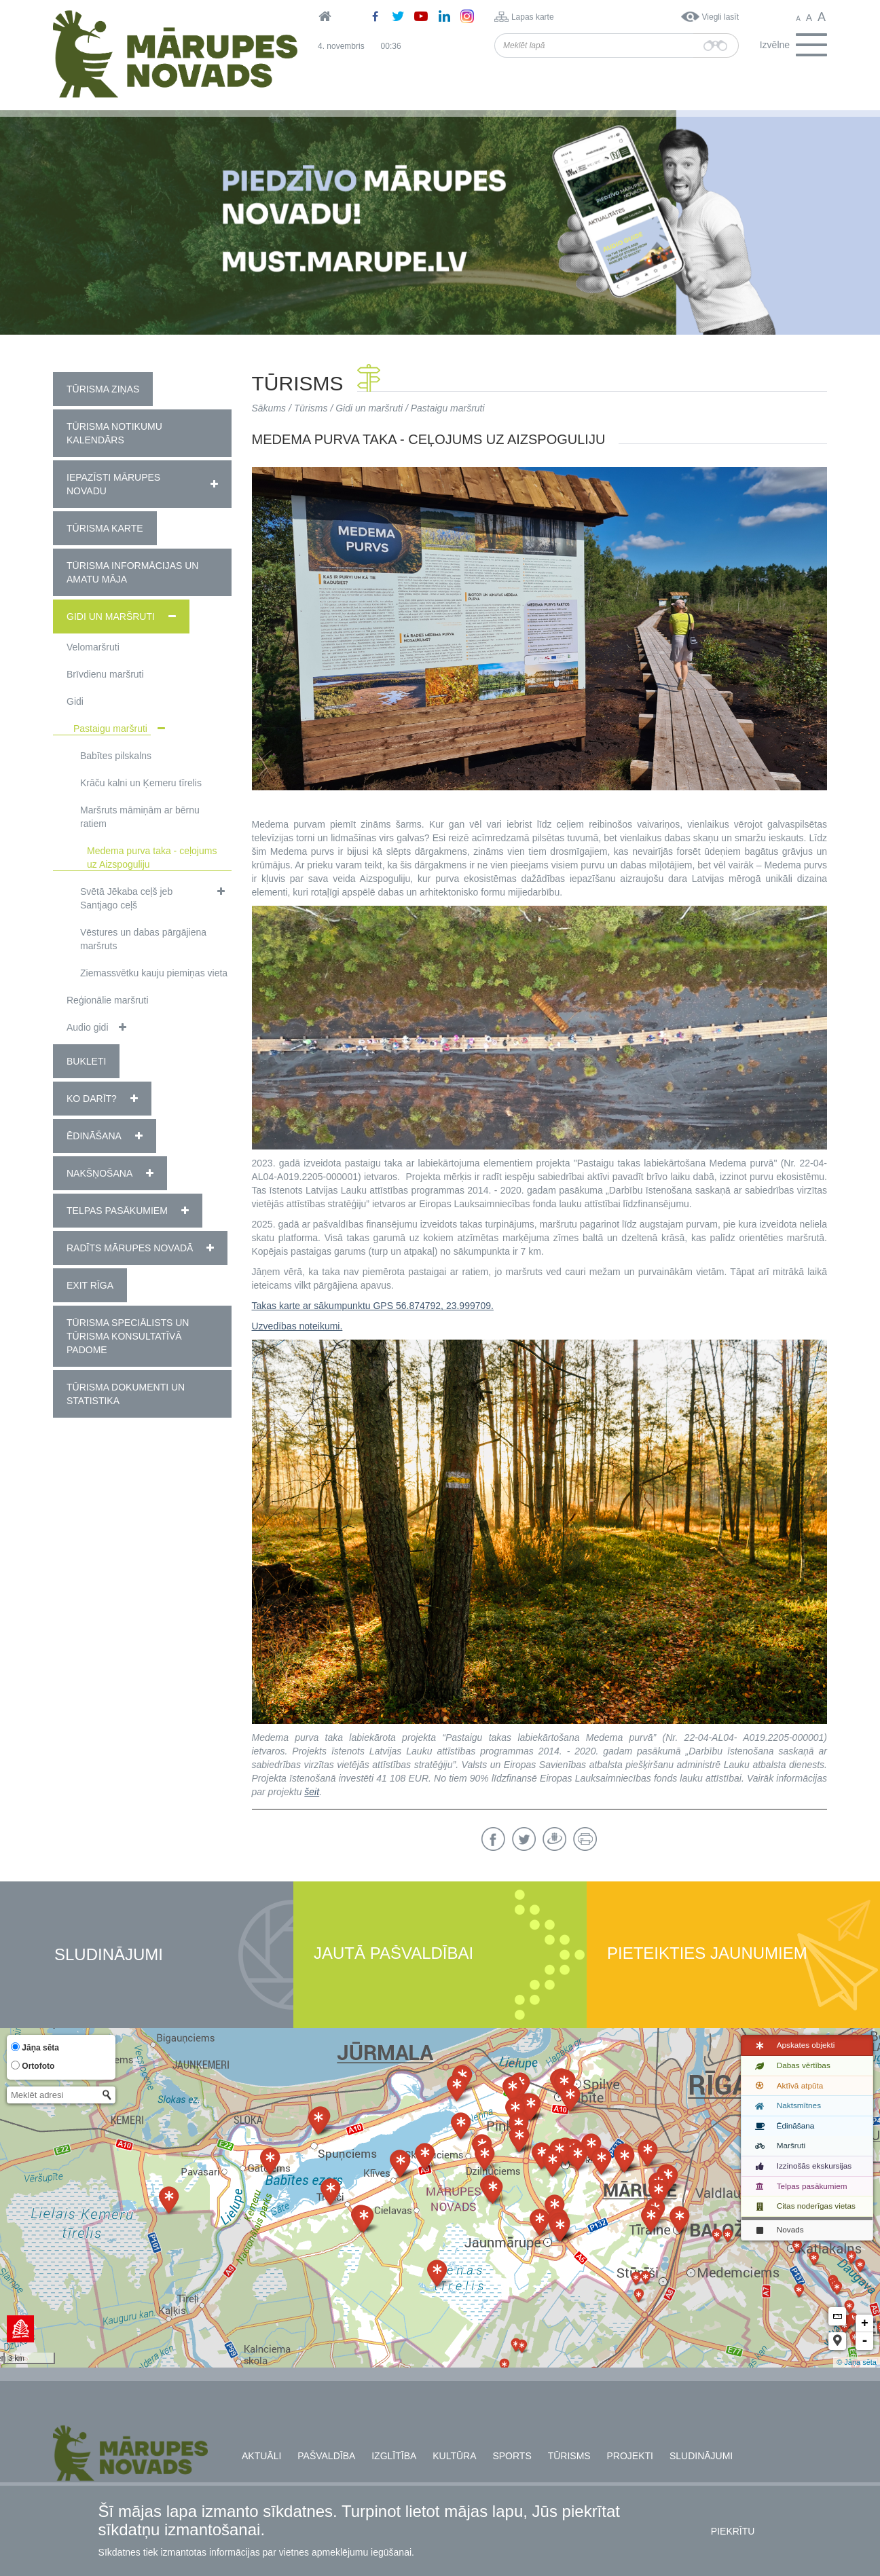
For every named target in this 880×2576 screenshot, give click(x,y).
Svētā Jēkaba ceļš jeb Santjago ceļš (126, 898)
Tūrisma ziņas (103, 389)
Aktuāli (261, 2455)
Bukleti (86, 1061)
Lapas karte (532, 17)
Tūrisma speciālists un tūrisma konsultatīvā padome (128, 1336)
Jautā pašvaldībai (393, 1953)
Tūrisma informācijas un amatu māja (132, 572)
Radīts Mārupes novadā (130, 1248)
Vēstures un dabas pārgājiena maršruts (143, 939)
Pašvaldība (326, 2455)
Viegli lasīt (720, 17)
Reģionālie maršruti (108, 1000)
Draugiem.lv (554, 1839)
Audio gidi (88, 1027)
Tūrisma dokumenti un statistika (126, 1394)
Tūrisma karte (105, 528)
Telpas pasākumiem (117, 1210)
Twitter (524, 1839)
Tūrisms (311, 408)
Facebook (493, 1839)
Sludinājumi (108, 1955)
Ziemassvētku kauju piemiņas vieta (153, 973)
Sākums (269, 408)
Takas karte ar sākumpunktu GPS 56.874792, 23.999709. (373, 1305)
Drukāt (585, 1839)
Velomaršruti (93, 647)
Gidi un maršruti (111, 616)
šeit (311, 1791)
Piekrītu (733, 2531)
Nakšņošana (99, 1173)
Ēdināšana (94, 1135)
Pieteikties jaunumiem (707, 1953)
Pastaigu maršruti (110, 728)
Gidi (75, 701)
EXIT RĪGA (90, 1285)
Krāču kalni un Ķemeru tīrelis (141, 782)
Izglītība (393, 2455)
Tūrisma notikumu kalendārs (114, 433)
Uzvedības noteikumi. (297, 1326)
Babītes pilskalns (115, 755)
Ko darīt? (92, 1098)
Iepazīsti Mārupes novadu (113, 484)
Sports (511, 2455)
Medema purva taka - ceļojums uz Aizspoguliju (152, 857)
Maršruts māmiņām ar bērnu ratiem (140, 817)
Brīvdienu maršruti (105, 674)
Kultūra (454, 2455)
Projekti (630, 2455)
